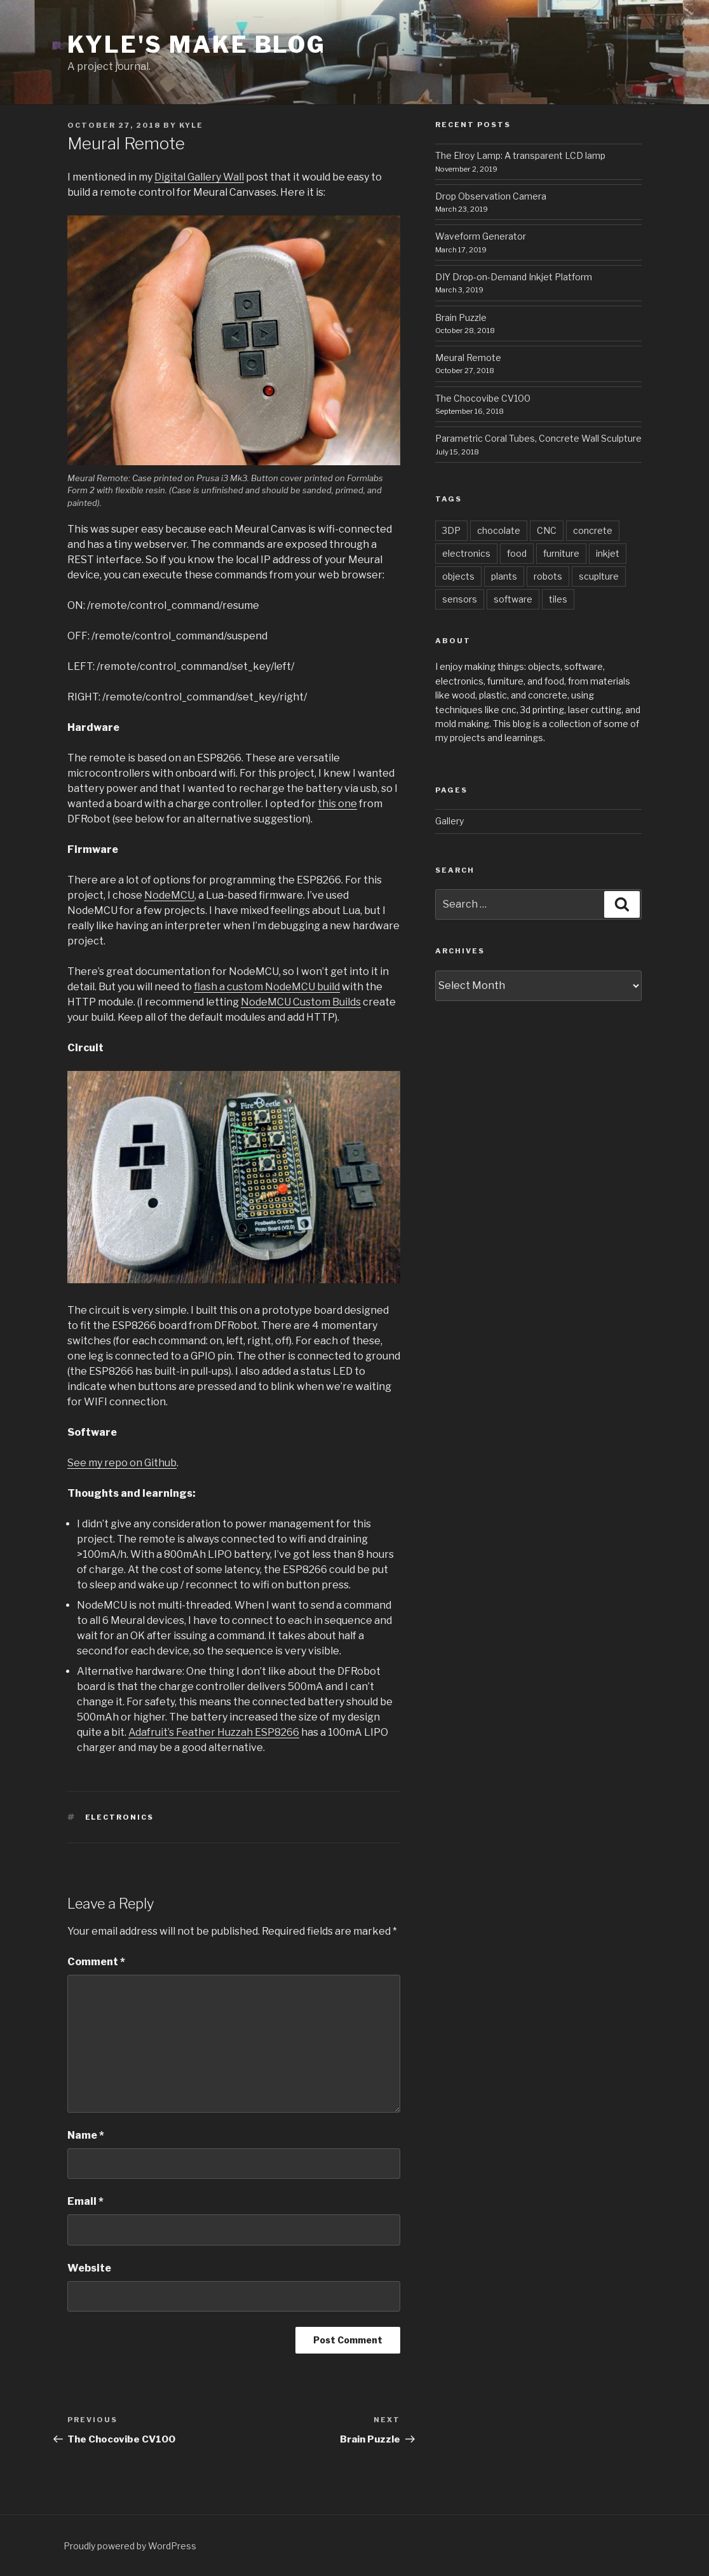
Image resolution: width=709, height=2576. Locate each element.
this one (337, 804)
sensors (459, 599)
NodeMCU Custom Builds (301, 1002)
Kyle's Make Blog (196, 44)
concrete (592, 530)
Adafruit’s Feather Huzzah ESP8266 (213, 1732)
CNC (547, 530)
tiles (558, 599)
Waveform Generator (480, 236)
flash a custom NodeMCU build (267, 987)
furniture (561, 553)
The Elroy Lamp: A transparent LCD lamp (520, 155)
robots (548, 576)
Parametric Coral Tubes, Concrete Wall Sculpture (538, 438)
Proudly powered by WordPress (130, 2545)
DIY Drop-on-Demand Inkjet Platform (513, 276)
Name (85, 2135)
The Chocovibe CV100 (482, 398)
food (517, 553)
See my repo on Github (122, 1463)
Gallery (449, 820)
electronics (119, 1817)
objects (458, 576)
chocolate (498, 530)
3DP (451, 530)
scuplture (599, 576)
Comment (96, 1962)
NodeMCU (169, 895)
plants (504, 576)
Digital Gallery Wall (199, 177)
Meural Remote (468, 357)
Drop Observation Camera (490, 196)
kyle (191, 125)
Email (85, 2201)
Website (89, 2268)
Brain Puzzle (461, 317)
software (513, 599)
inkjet (607, 553)
